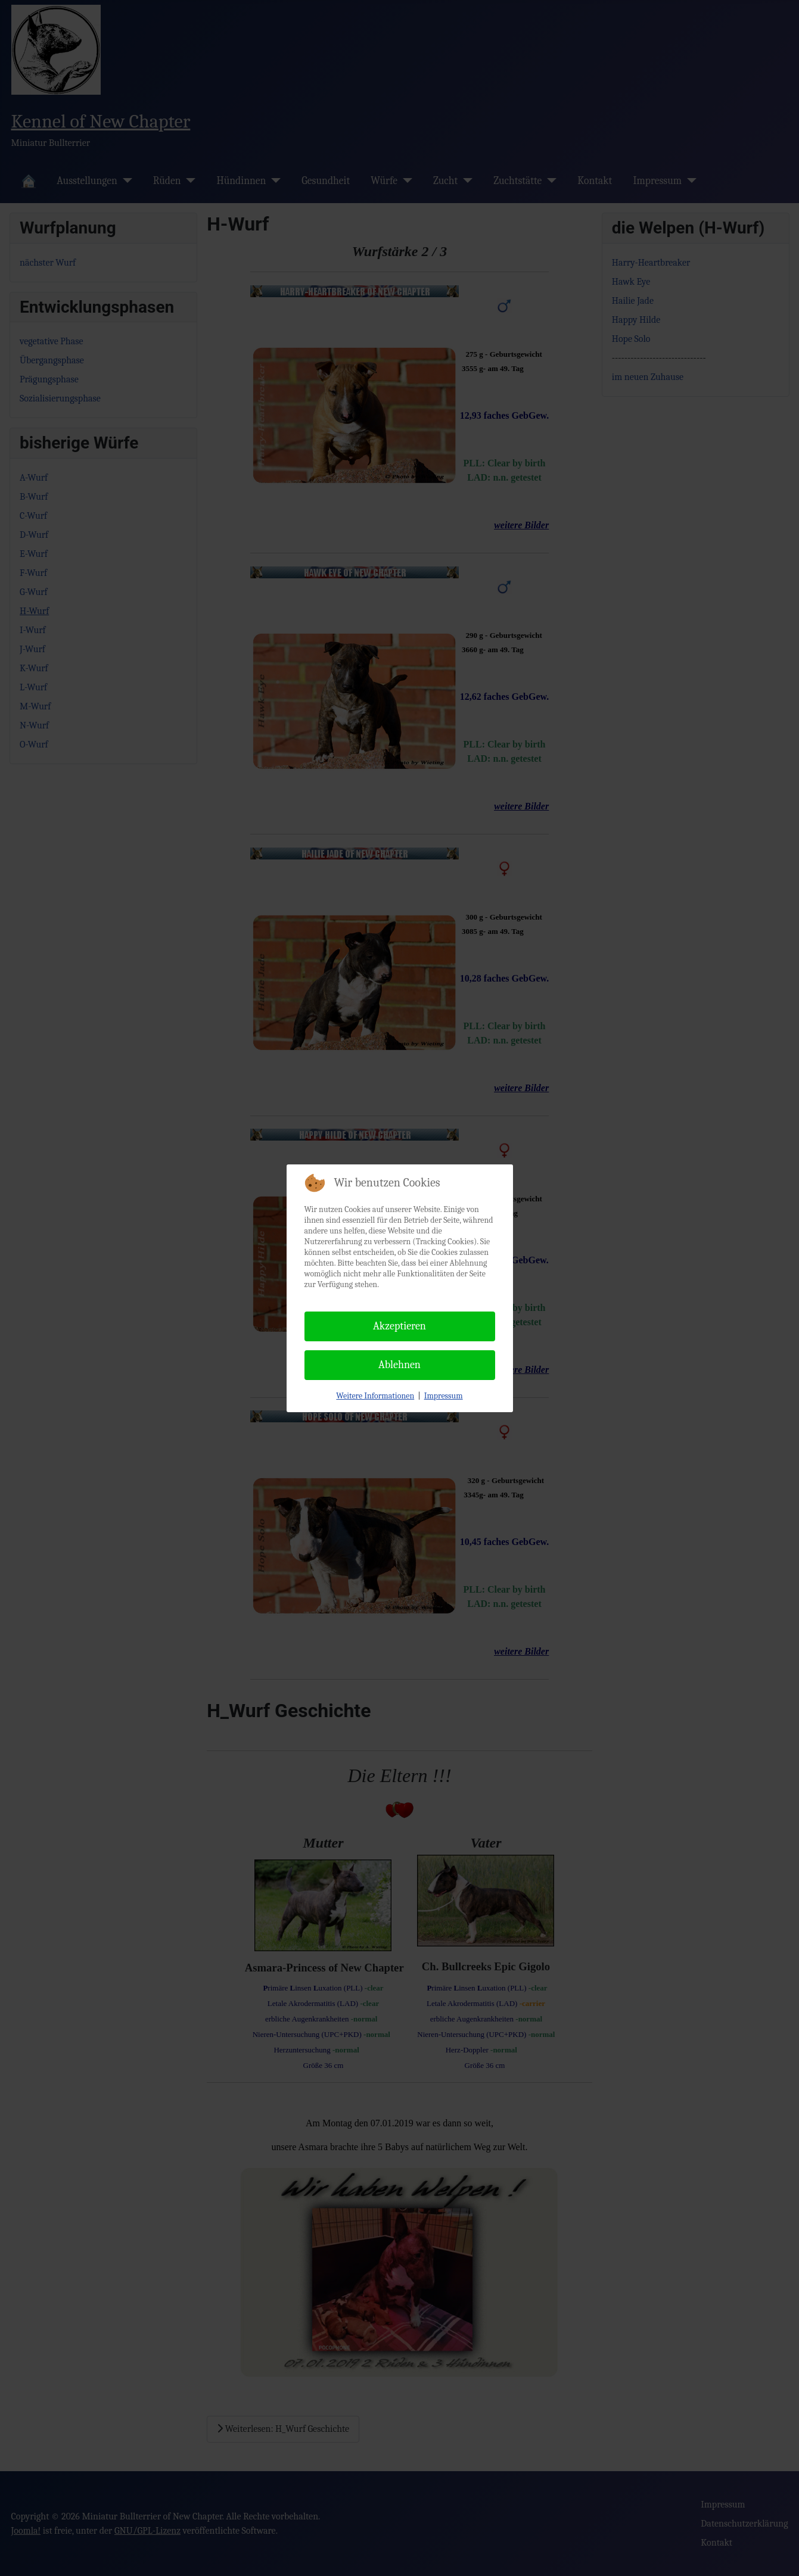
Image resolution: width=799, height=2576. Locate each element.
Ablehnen (399, 1365)
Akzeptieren (399, 1326)
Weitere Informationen (375, 1396)
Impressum (443, 1396)
